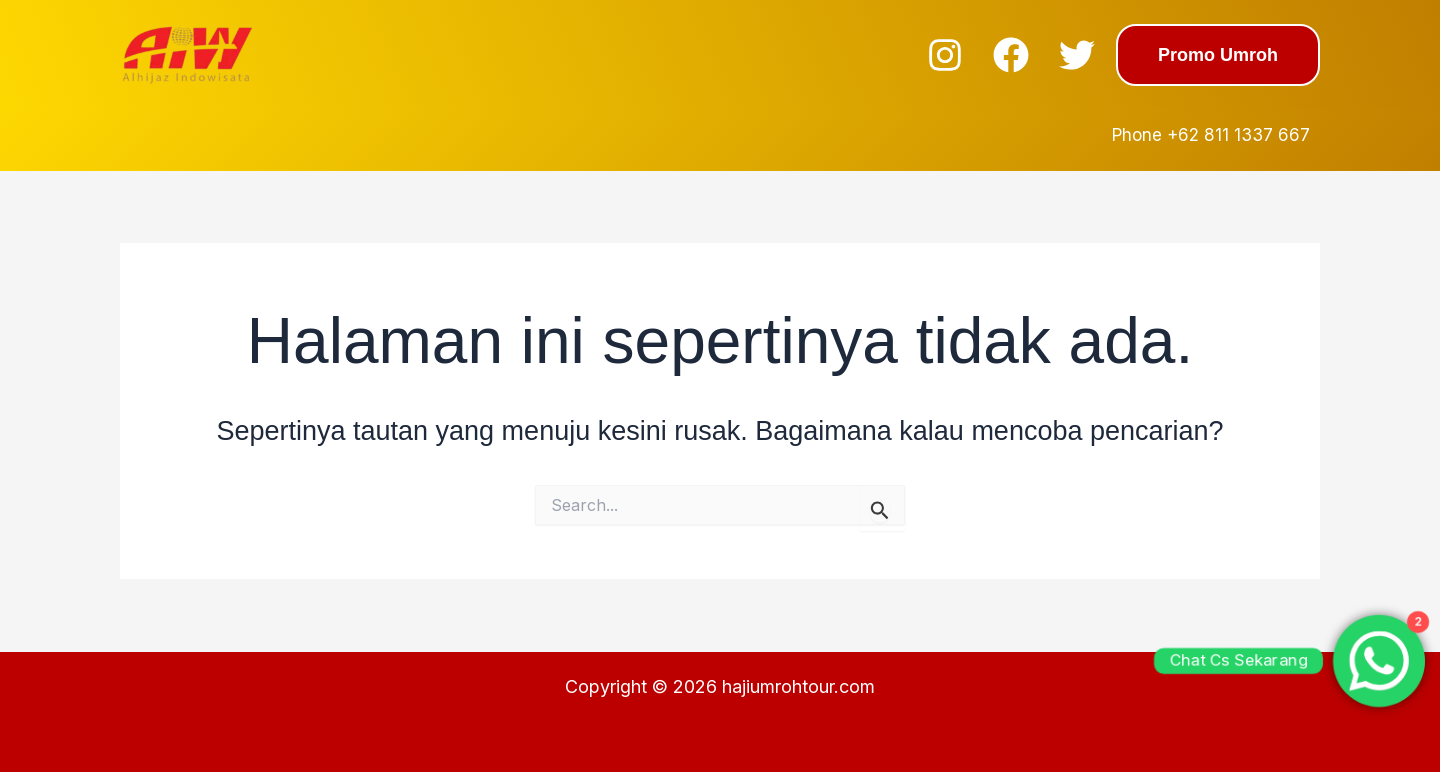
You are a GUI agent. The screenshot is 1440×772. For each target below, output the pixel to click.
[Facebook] (1011, 55)
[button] (1218, 55)
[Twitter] (1077, 55)
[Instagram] (945, 55)
